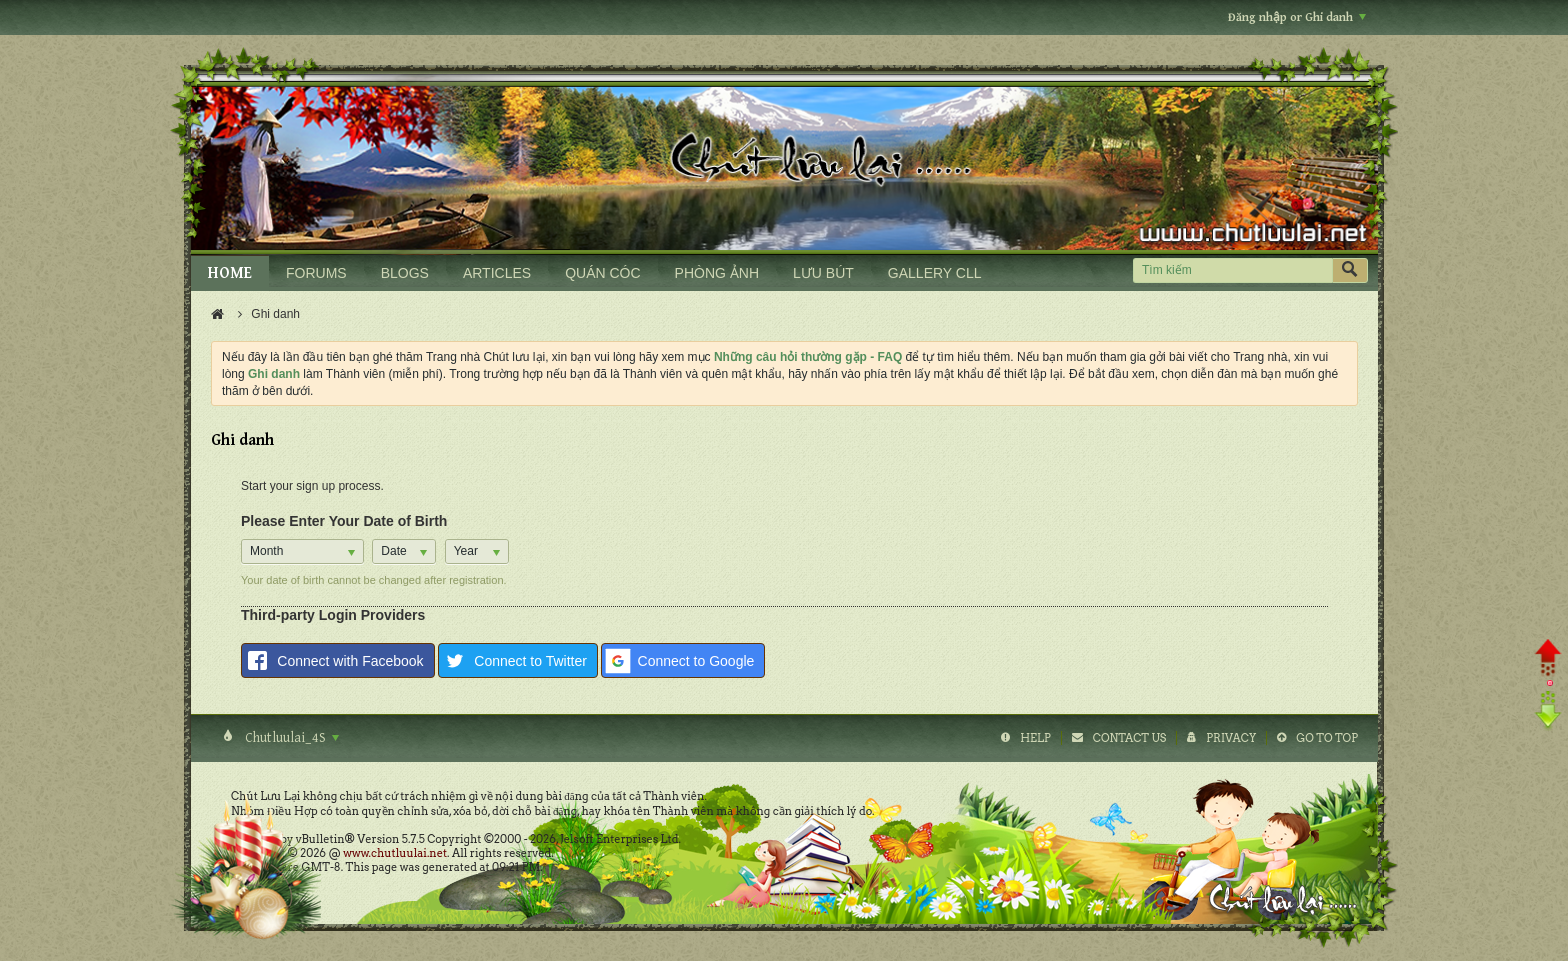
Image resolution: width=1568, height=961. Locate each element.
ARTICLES (497, 273)
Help (1035, 738)
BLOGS (405, 273)
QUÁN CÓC (602, 273)
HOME (230, 273)
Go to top (1327, 738)
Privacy (1231, 738)
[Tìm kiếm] (1232, 270)
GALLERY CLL (935, 273)
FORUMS (316, 273)
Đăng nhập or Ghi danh (1297, 17)
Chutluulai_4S (290, 738)
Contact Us (1129, 738)
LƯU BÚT (823, 273)
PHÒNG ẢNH (717, 273)
